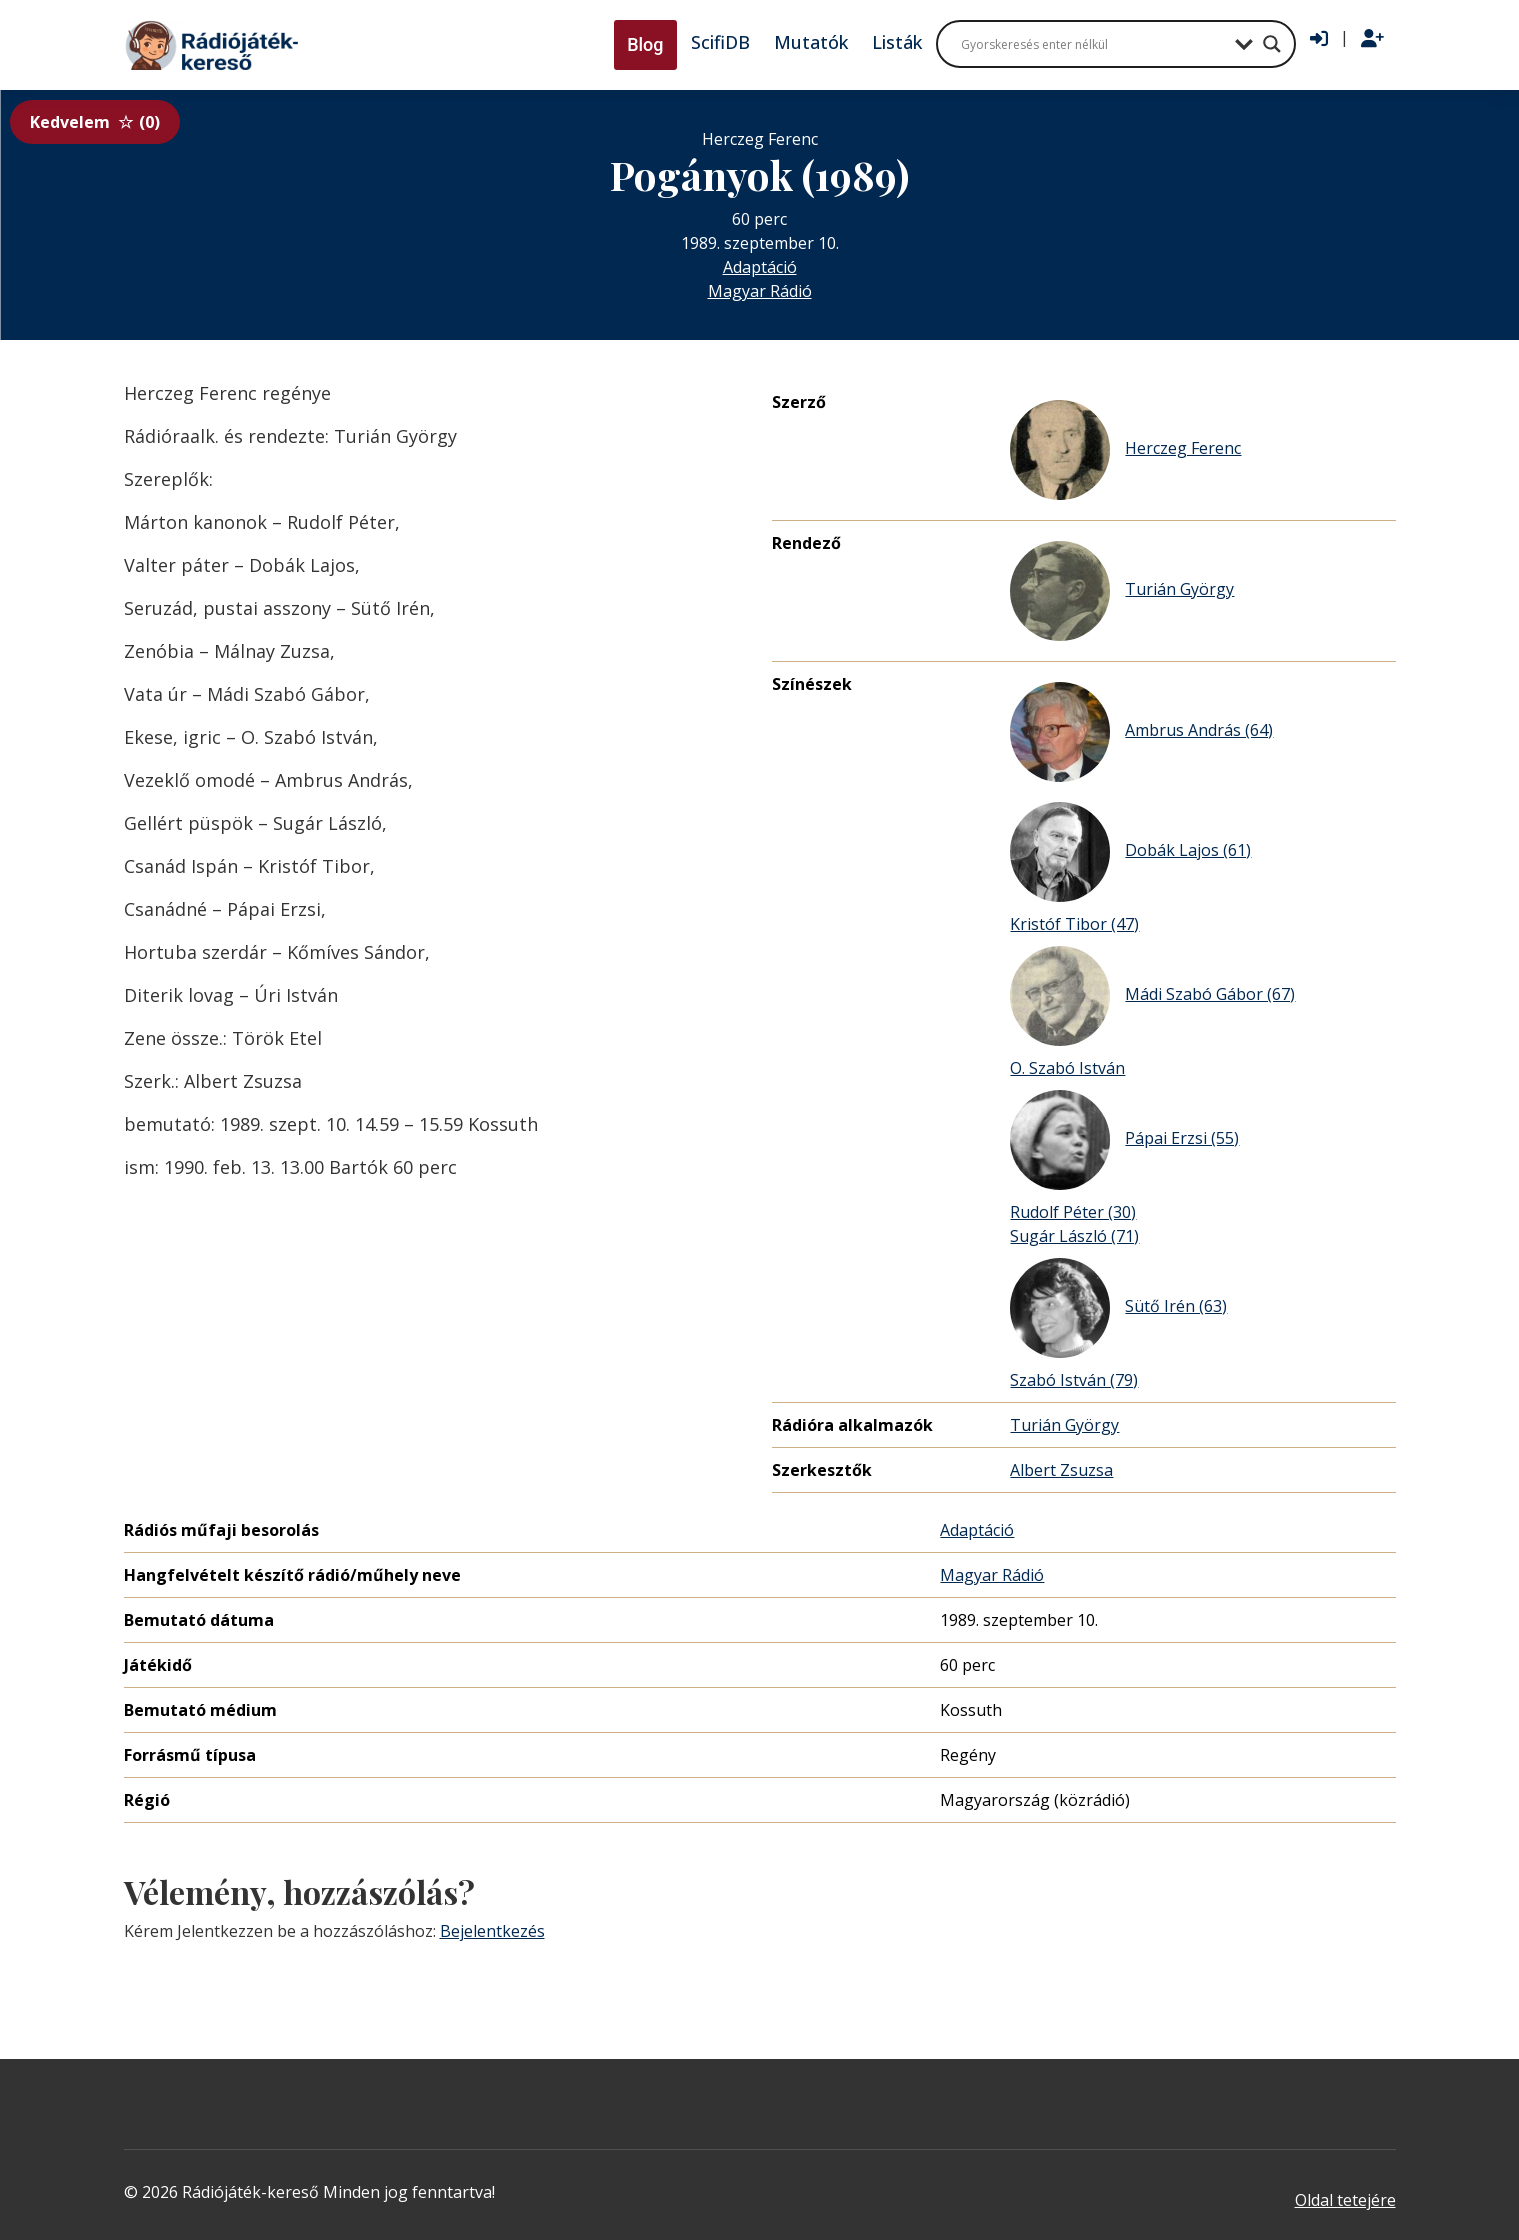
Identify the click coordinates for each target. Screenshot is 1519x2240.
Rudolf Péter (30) (1073, 1212)
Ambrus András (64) (1141, 732)
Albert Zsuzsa (1061, 1470)
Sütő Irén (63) (1118, 1308)
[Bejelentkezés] (1319, 39)
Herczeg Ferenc (1125, 450)
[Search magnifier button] (1272, 44)
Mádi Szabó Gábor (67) (1152, 996)
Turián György (1122, 591)
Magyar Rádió (760, 291)
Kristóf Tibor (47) (1074, 924)
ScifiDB (720, 42)
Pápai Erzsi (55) (1124, 1140)
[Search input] (1093, 44)
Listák (897, 42)
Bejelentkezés (492, 1931)
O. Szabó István (1067, 1068)
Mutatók (811, 42)
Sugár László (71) (1074, 1236)
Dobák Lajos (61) (1130, 852)
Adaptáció (760, 267)
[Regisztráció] (1372, 39)
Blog (645, 44)
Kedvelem (95, 122)
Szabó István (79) (1074, 1380)
